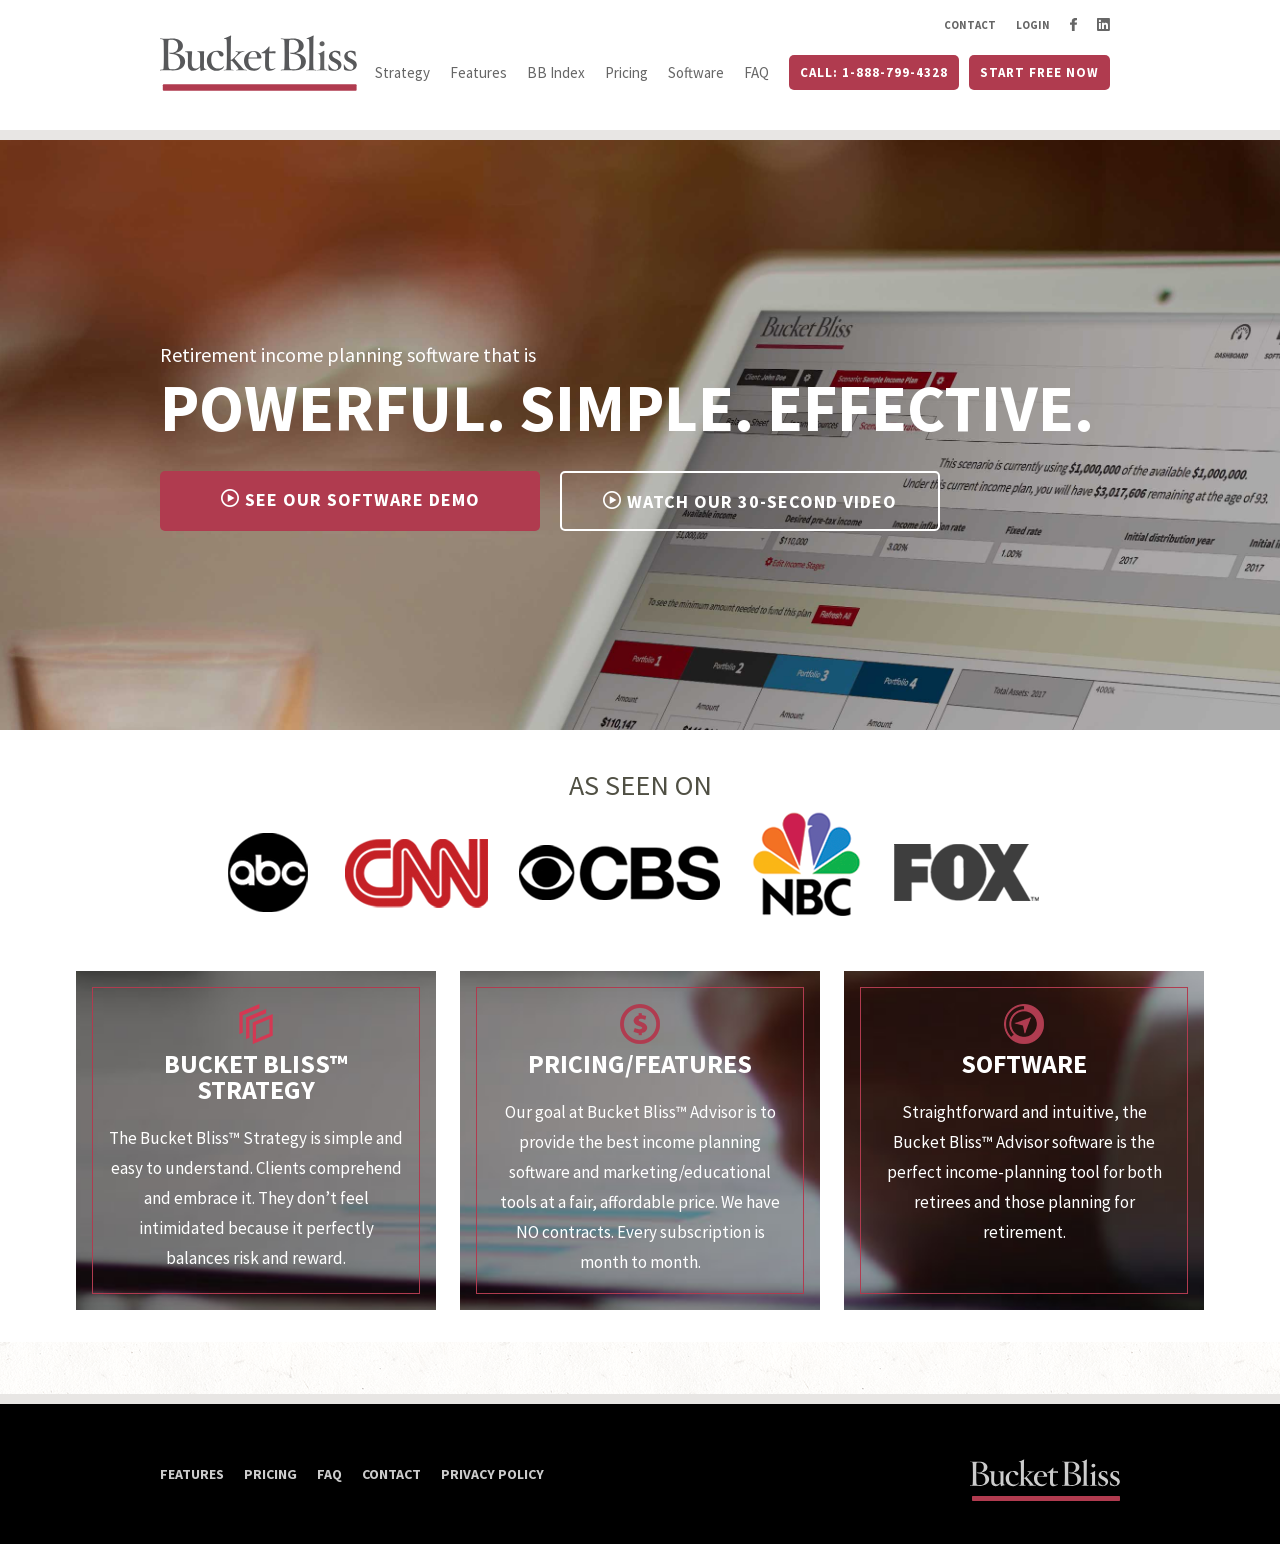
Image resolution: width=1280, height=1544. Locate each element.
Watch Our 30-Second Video (750, 501)
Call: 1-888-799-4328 (874, 72)
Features (478, 72)
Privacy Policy (492, 1474)
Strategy (402, 72)
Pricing (626, 72)
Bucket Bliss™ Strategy (256, 1076)
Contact (970, 25)
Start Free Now (1039, 72)
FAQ (756, 72)
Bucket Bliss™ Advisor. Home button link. (260, 65)
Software (696, 72)
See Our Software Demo (350, 499)
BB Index (556, 72)
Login (1033, 25)
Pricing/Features (640, 1063)
